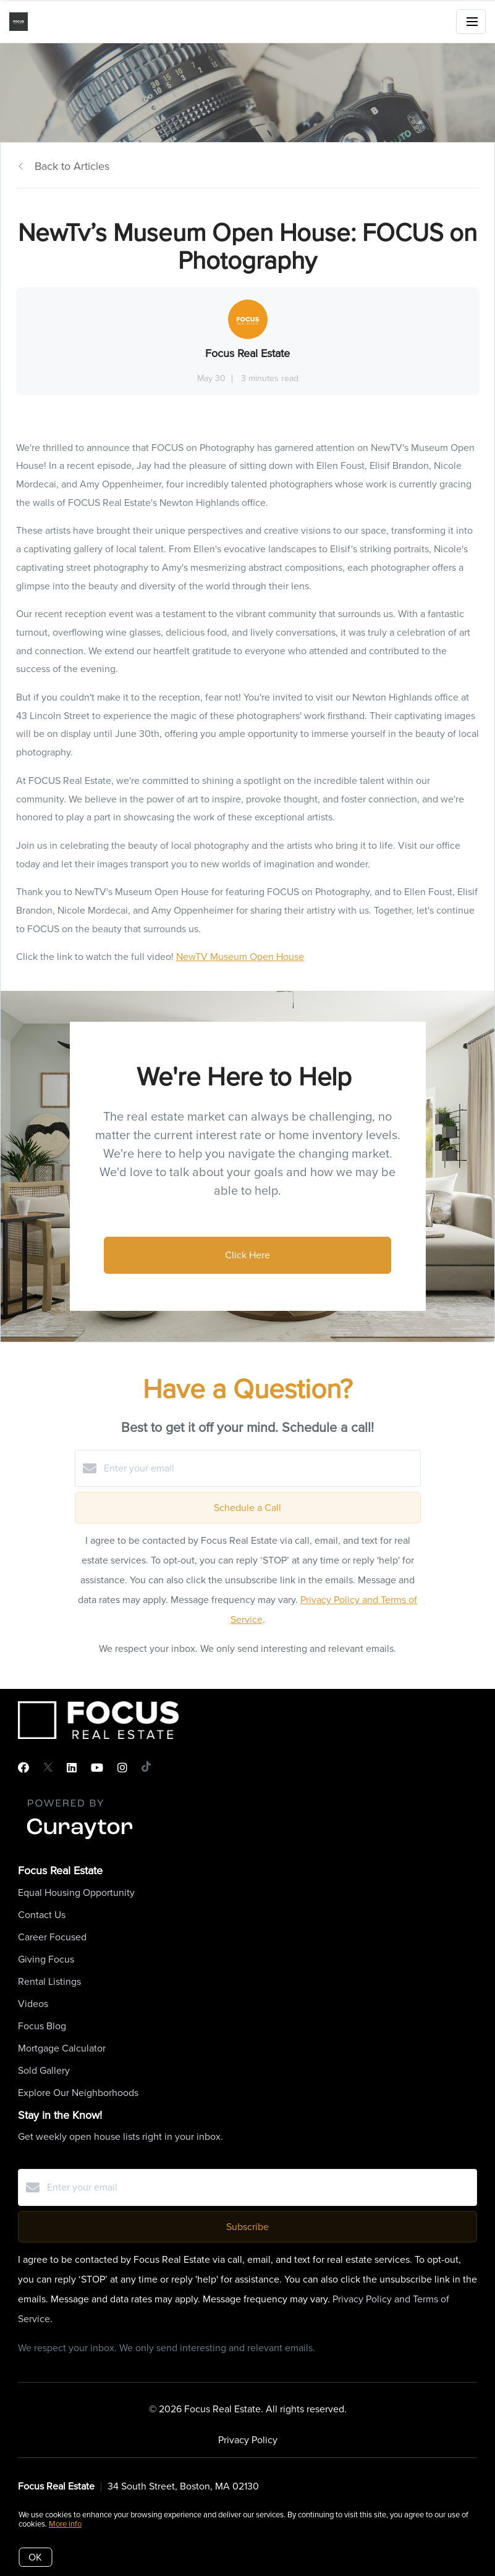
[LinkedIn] (72, 1768)
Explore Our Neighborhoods (78, 2093)
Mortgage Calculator (62, 2048)
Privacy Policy (247, 2440)
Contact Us (42, 1915)
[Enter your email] (260, 1468)
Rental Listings (49, 1981)
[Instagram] (122, 1768)
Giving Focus (46, 1959)
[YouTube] (97, 1768)
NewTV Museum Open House (240, 956)
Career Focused (52, 1937)
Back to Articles (72, 166)
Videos (33, 2004)
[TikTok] (146, 1768)
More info (65, 2524)
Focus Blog (42, 2026)
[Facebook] (23, 1768)
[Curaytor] (80, 1840)
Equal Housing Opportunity (76, 1892)
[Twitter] (48, 1768)
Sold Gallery (44, 2070)
